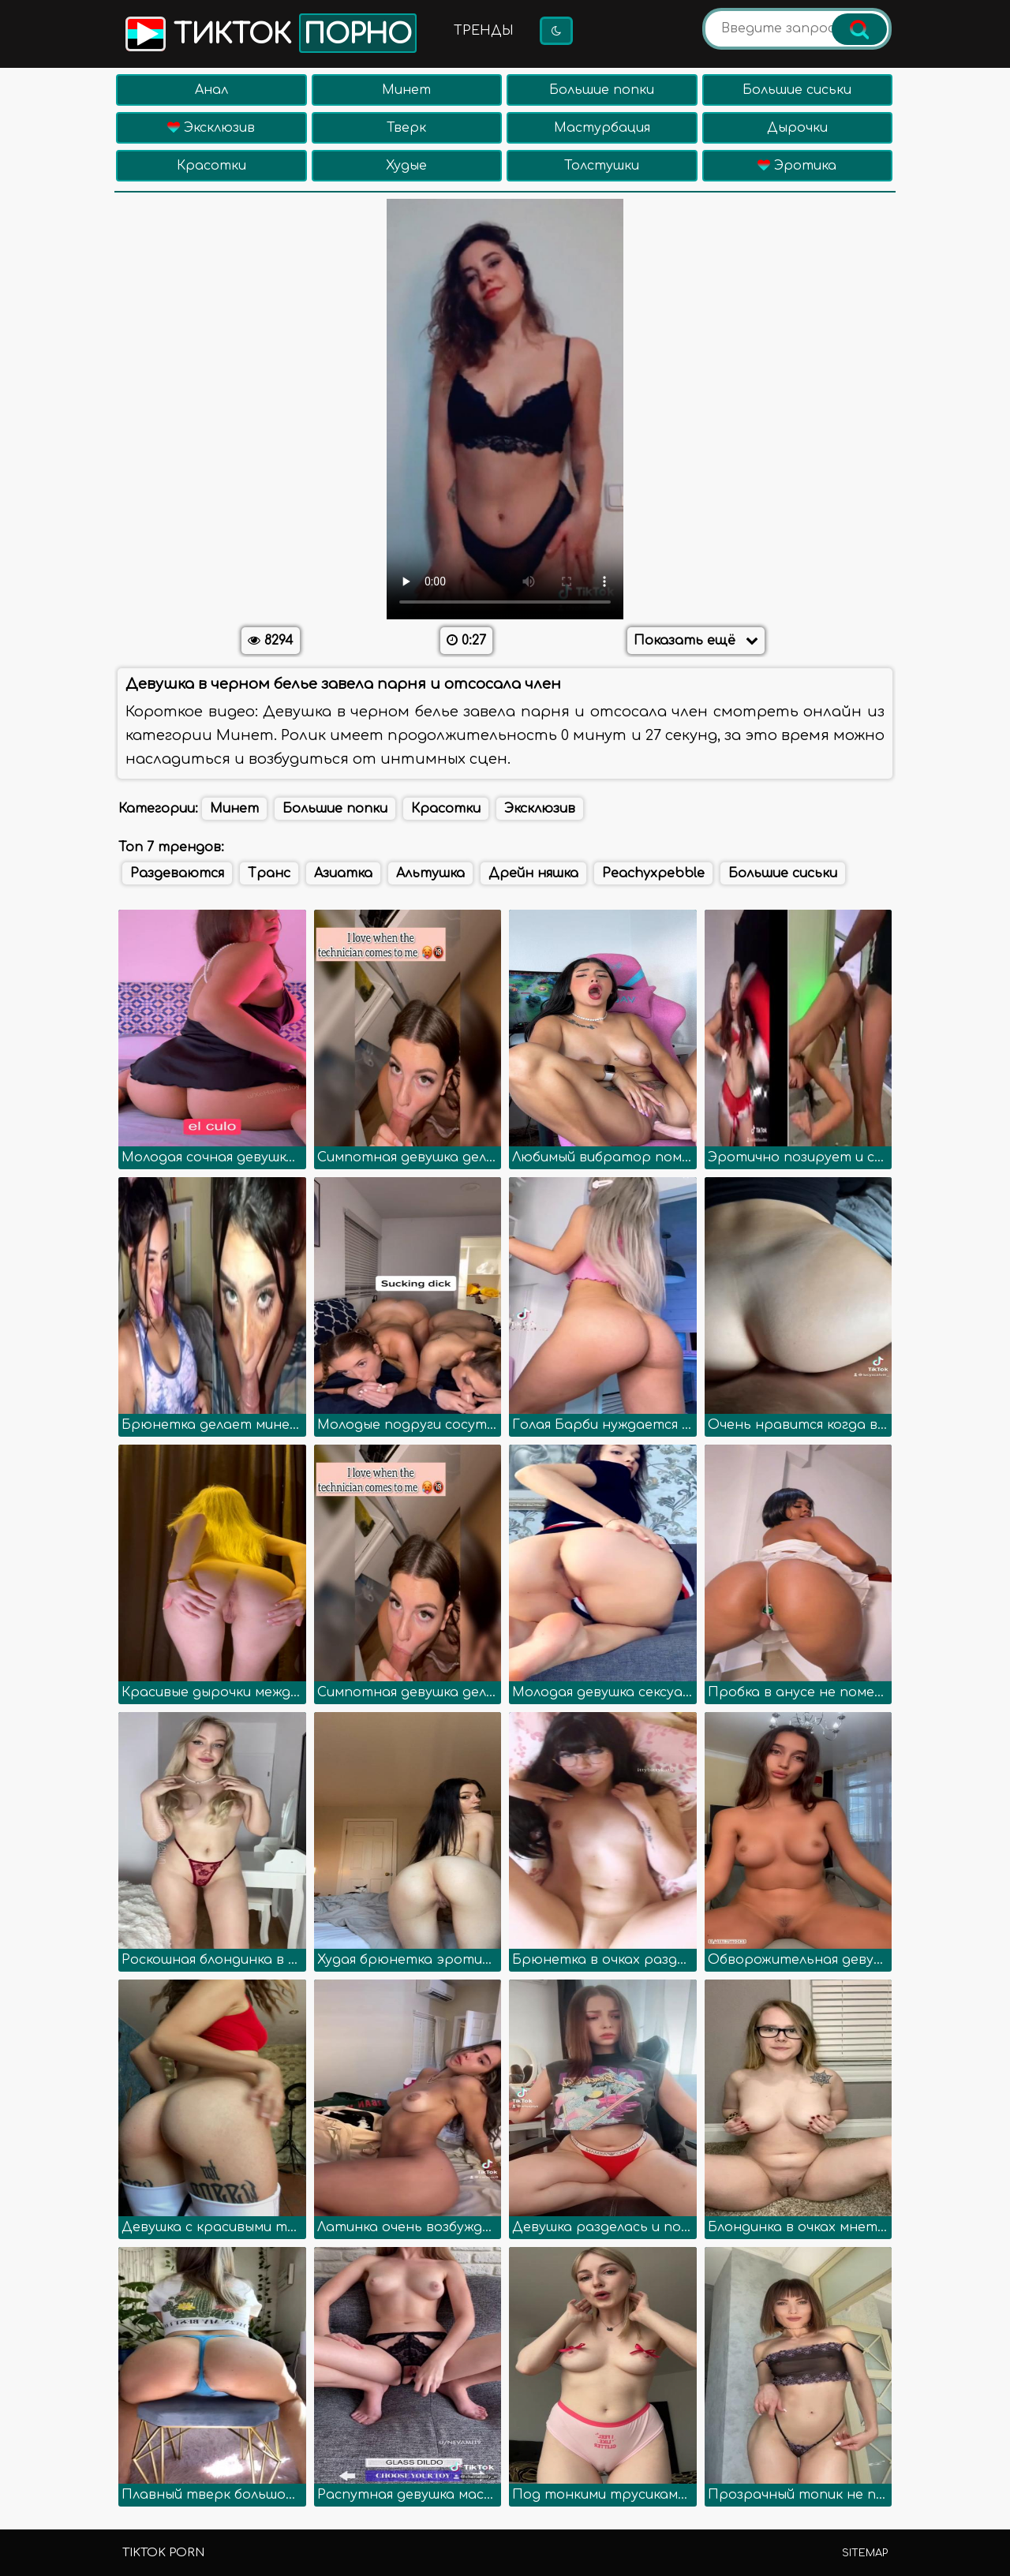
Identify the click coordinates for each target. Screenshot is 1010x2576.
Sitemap (865, 2553)
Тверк (406, 128)
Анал (211, 90)
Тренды (484, 31)
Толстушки (601, 166)
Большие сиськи (797, 90)
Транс (269, 873)
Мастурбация (602, 128)
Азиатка (343, 873)
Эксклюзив (211, 128)
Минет (406, 90)
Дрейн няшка (533, 873)
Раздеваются (177, 873)
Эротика (797, 166)
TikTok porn (163, 2552)
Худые (406, 166)
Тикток (269, 33)
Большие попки (601, 90)
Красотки (211, 166)
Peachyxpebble (653, 873)
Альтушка (430, 873)
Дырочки (797, 128)
